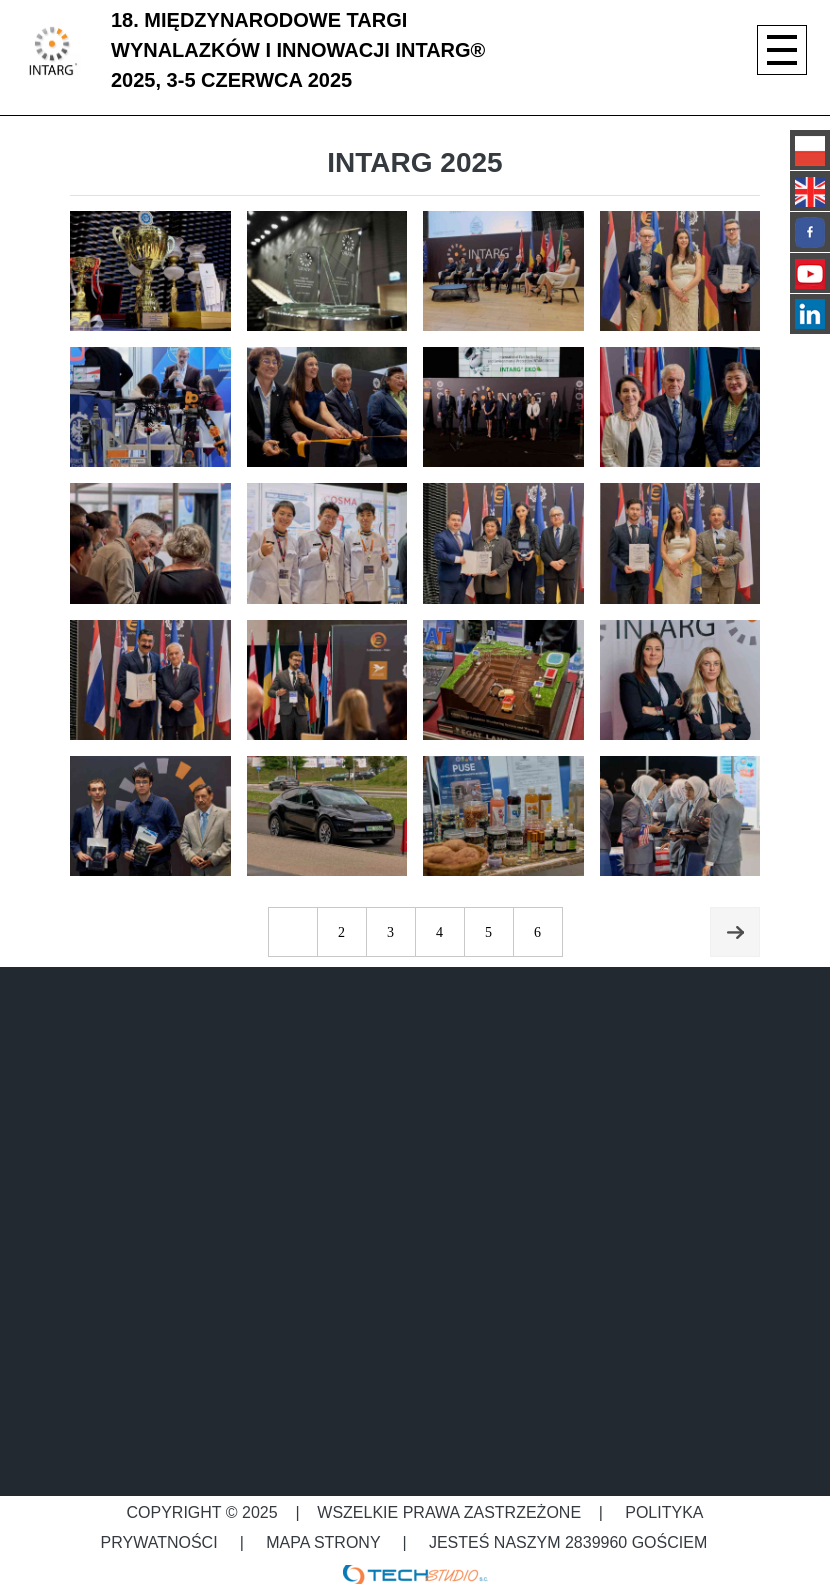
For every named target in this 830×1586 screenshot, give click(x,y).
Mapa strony (323, 1542)
